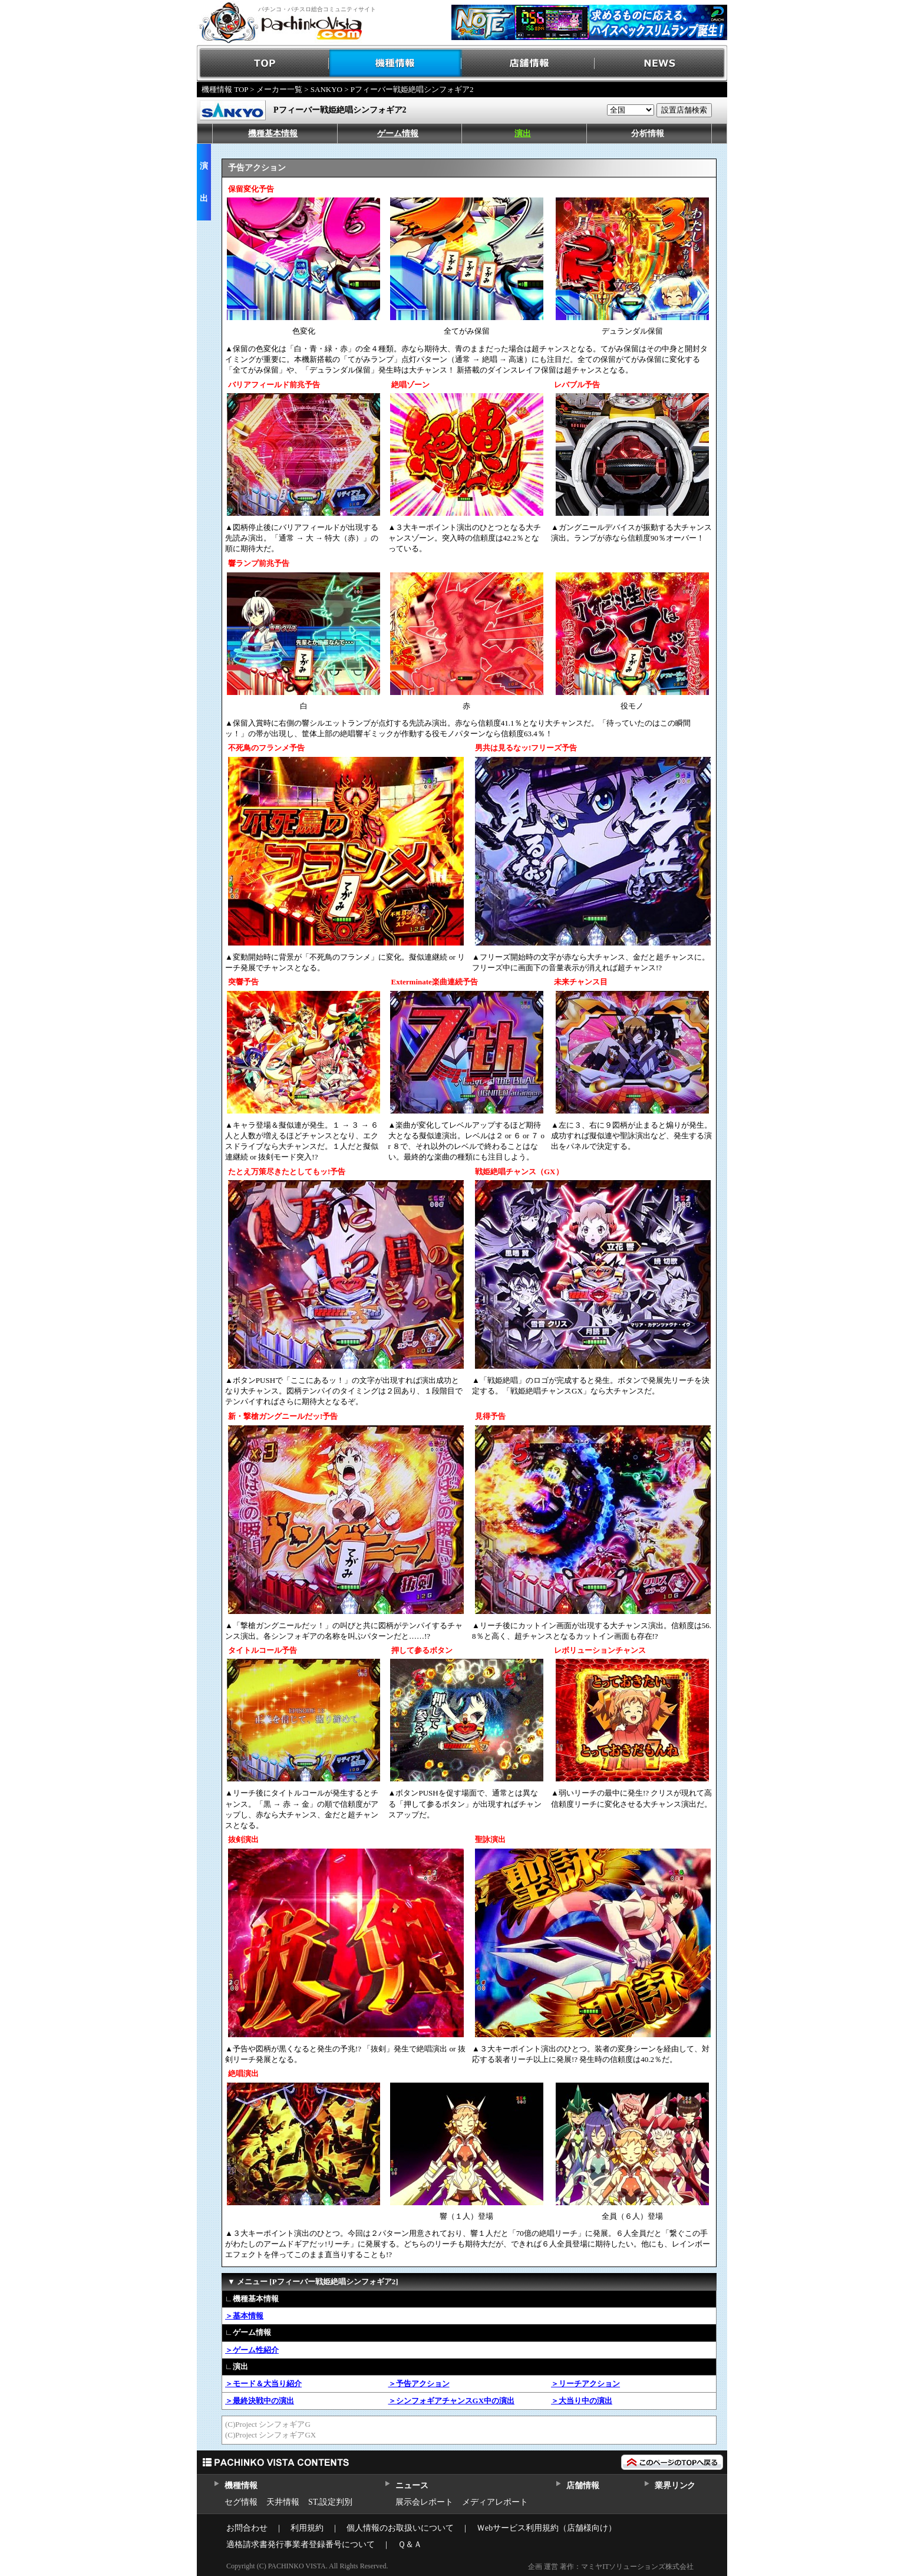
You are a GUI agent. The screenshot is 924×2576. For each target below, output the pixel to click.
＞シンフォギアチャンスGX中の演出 (451, 2400)
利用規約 (307, 2528)
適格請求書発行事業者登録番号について (300, 2544)
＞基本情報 (244, 2315)
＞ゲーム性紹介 (252, 2350)
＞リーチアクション (585, 2383)
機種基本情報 (273, 133)
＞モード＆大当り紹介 (263, 2383)
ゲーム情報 (397, 133)
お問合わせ (247, 2528)
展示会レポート (424, 2502)
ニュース (411, 2485)
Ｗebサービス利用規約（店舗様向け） (546, 2528)
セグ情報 (241, 2502)
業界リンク (675, 2485)
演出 (522, 133)
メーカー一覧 (279, 89)
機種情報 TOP (225, 89)
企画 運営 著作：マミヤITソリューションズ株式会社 (611, 2566)
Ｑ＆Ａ (410, 2544)
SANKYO (326, 89)
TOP (263, 63)
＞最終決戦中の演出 (259, 2400)
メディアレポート (495, 2502)
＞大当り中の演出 (581, 2400)
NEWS (661, 63)
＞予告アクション (419, 2383)
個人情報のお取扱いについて (400, 2528)
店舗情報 (528, 63)
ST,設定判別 (330, 2502)
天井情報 (282, 2502)
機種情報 (395, 63)
